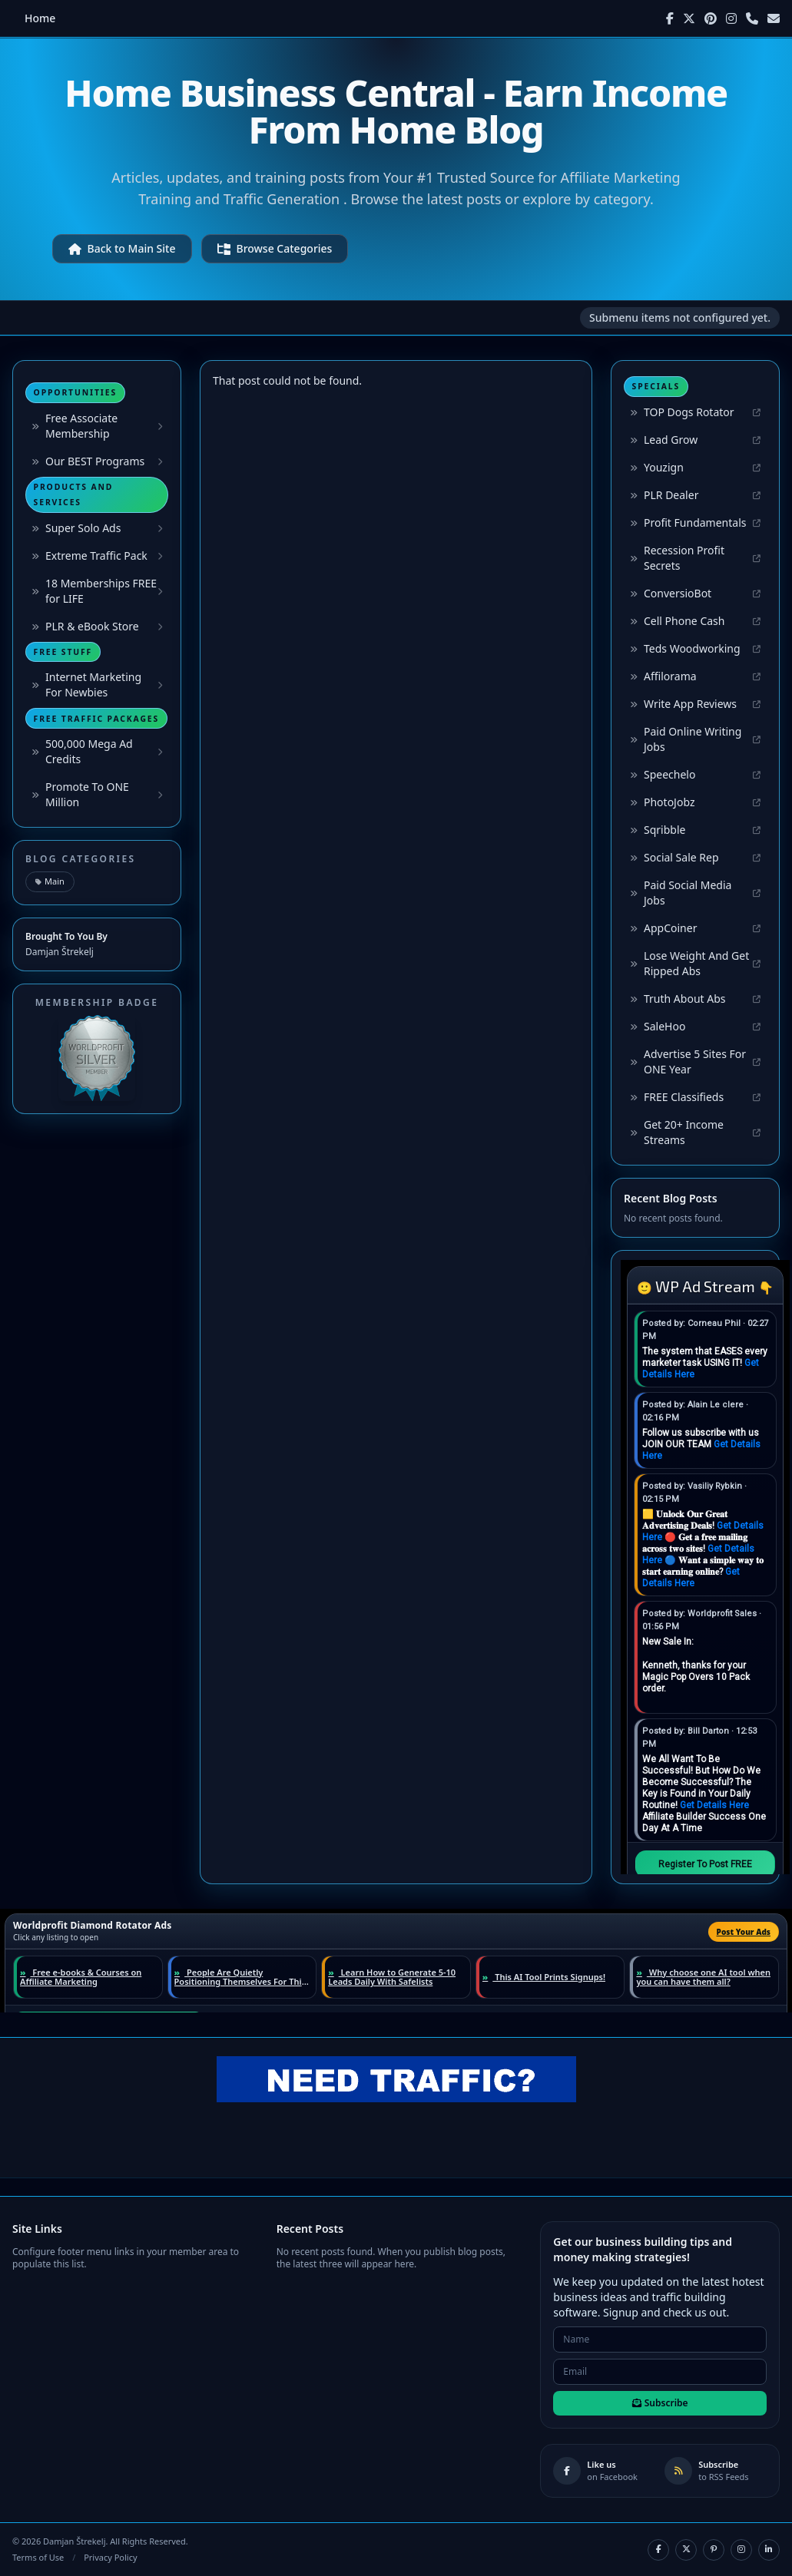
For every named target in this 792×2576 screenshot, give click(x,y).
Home (40, 18)
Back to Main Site (122, 248)
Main (50, 881)
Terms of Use (38, 2557)
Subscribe (660, 2402)
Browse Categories (275, 248)
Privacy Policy (110, 2557)
